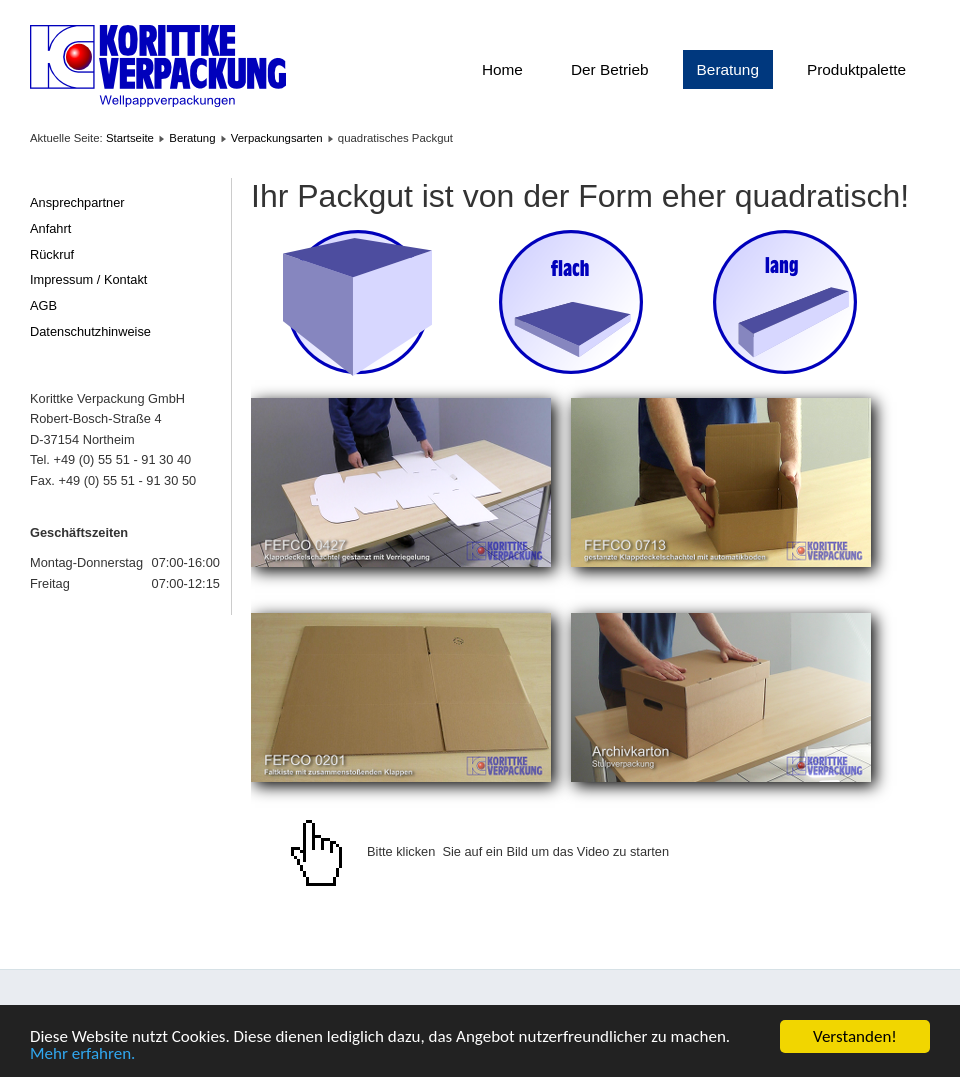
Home (502, 69)
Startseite (130, 138)
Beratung (728, 69)
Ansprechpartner (77, 202)
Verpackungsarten (277, 138)
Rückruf (52, 254)
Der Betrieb (610, 69)
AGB (43, 305)
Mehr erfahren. (82, 1054)
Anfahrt (50, 228)
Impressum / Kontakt (88, 279)
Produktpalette (856, 69)
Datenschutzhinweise (90, 331)
